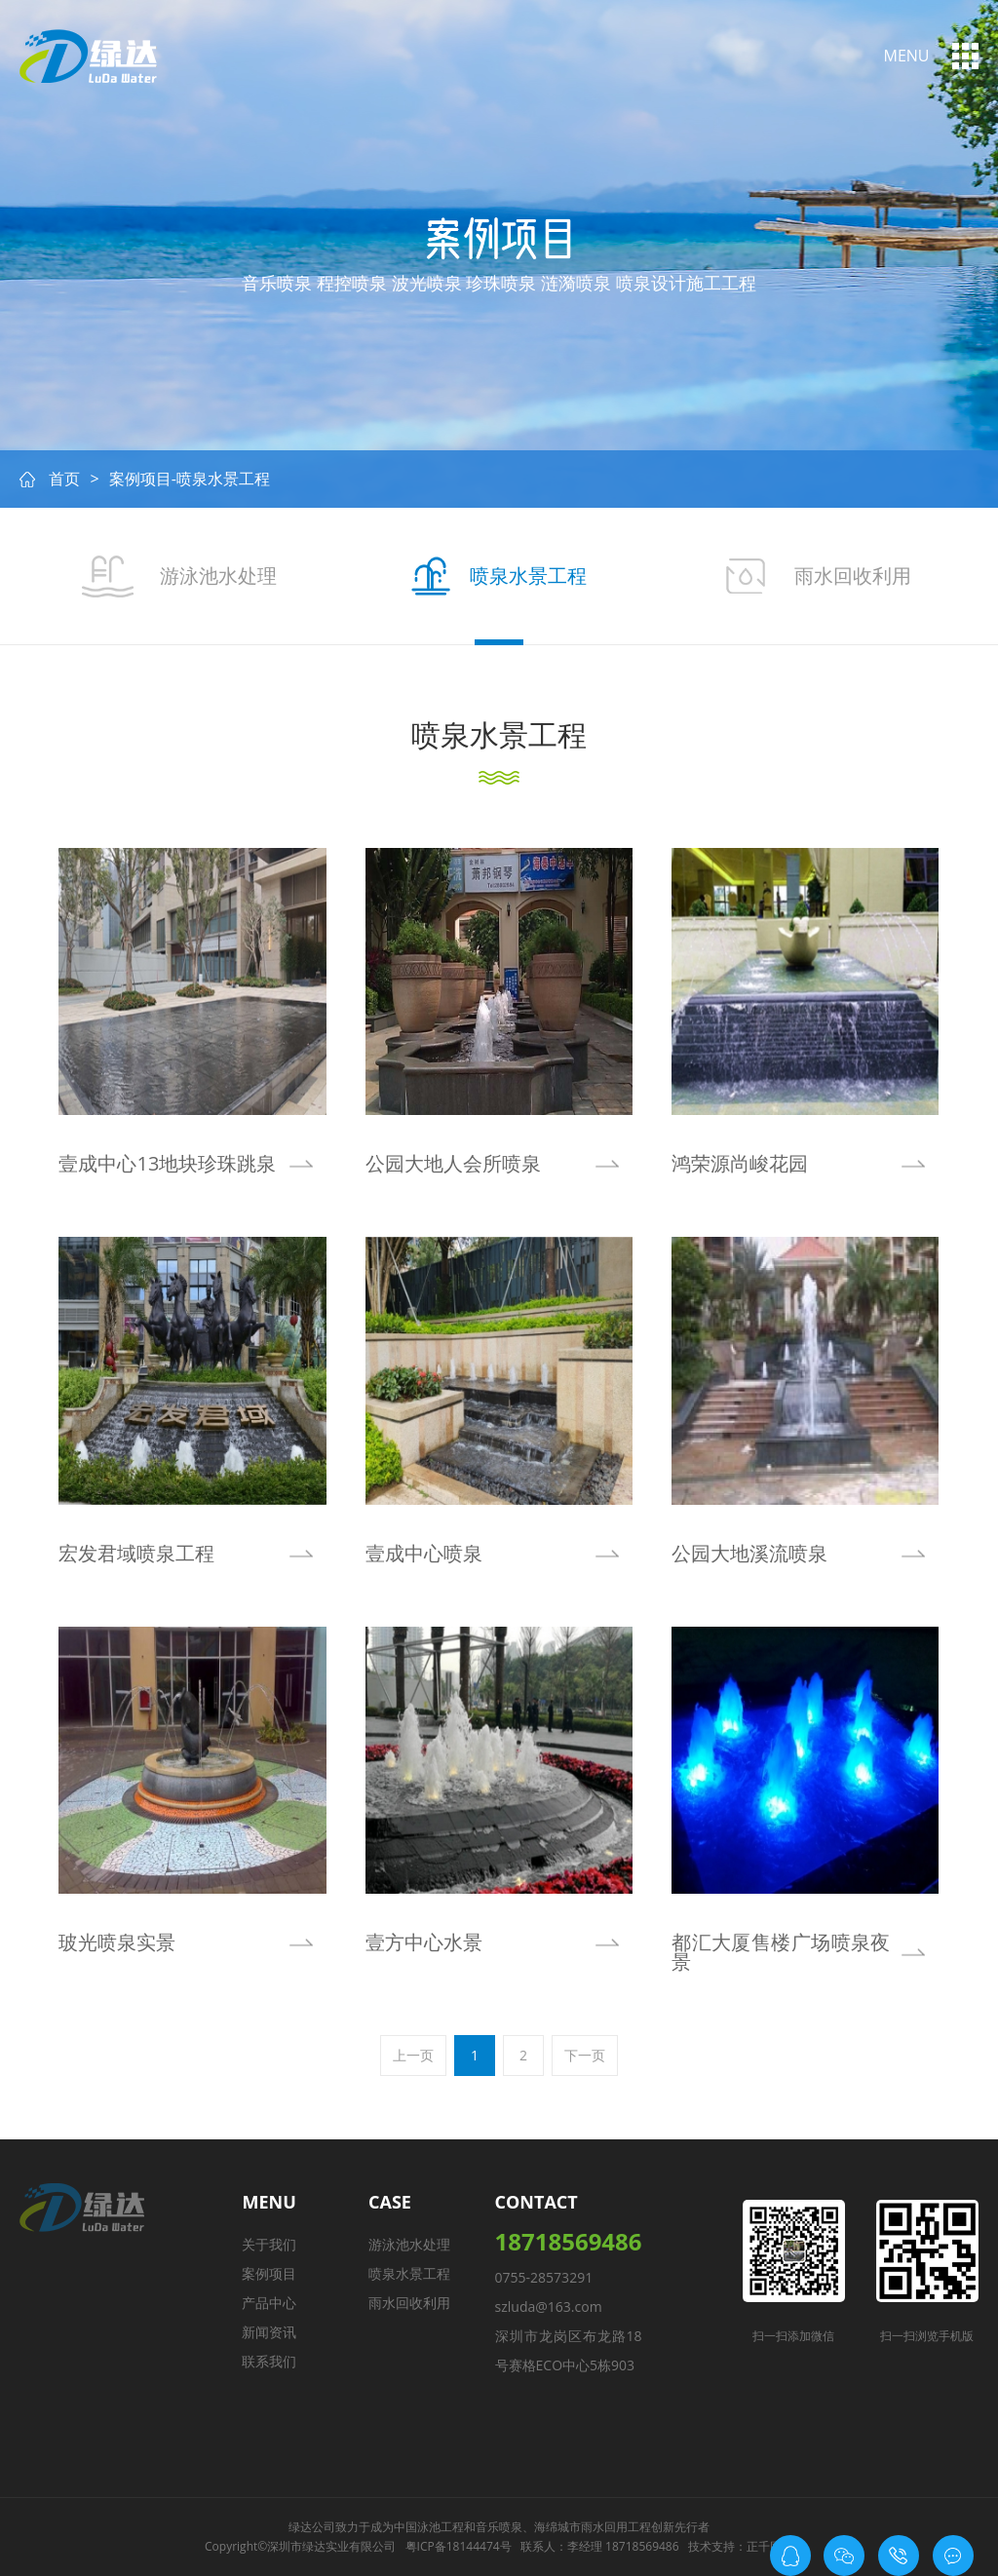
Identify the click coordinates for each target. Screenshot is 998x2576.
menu (907, 55)
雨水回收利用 (409, 2302)
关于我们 (269, 2244)
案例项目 (269, 2273)
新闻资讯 (269, 2332)
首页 (64, 478)
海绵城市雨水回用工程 (592, 2526)
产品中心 (269, 2302)
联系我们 (269, 2361)
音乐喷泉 (499, 2526)
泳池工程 (440, 2526)
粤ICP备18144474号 (458, 2546)
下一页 (584, 2055)
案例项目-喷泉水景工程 (189, 478)
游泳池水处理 (409, 2244)
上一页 (413, 2055)
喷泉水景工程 (409, 2273)
